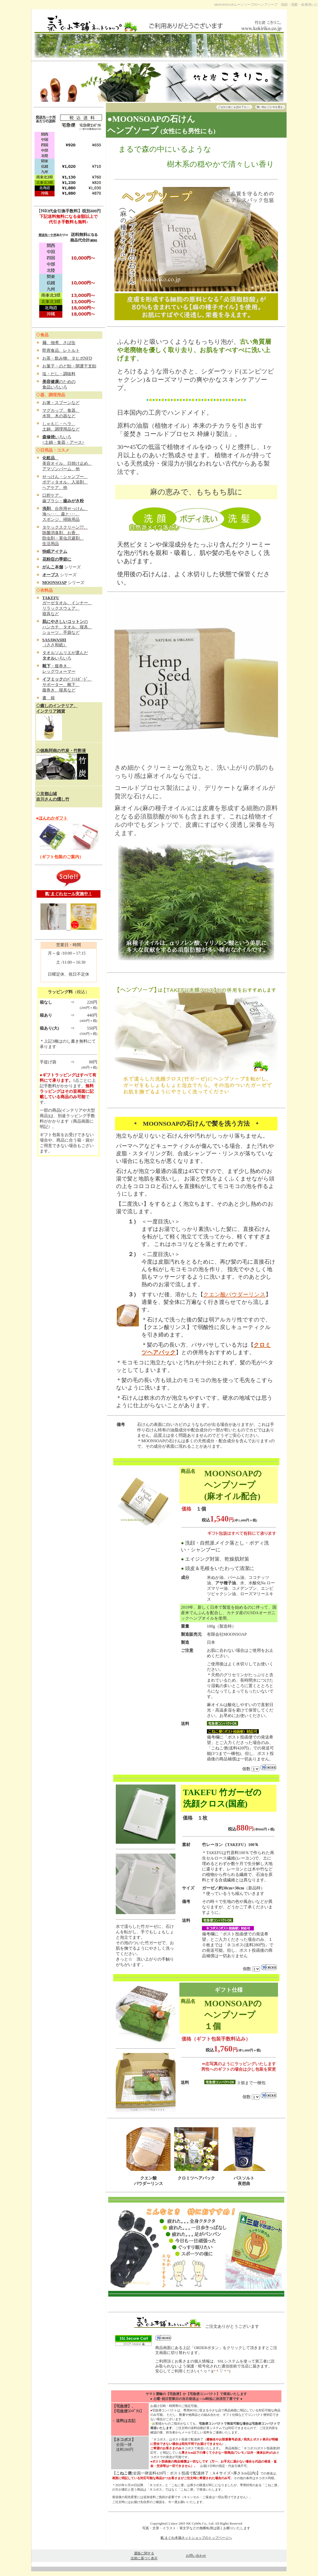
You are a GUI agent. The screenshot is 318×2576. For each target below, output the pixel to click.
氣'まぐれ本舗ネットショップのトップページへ (196, 2538)
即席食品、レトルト (61, 350)
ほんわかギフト (52, 818)
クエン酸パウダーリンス (234, 1294)
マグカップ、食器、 (61, 410)
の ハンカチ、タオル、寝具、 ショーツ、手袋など (67, 627)
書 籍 (48, 698)
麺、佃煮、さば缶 (59, 342)
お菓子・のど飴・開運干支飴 (69, 366)
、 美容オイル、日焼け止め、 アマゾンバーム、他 (67, 463)
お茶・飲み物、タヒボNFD (67, 358)
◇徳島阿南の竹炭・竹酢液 (61, 750)
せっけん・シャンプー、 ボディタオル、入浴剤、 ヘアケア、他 (65, 482)
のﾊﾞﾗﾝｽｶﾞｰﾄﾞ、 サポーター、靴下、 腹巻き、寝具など (67, 684)
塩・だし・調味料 (59, 374)
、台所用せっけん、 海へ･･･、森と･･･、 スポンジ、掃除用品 (65, 514)
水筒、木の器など (59, 416)
